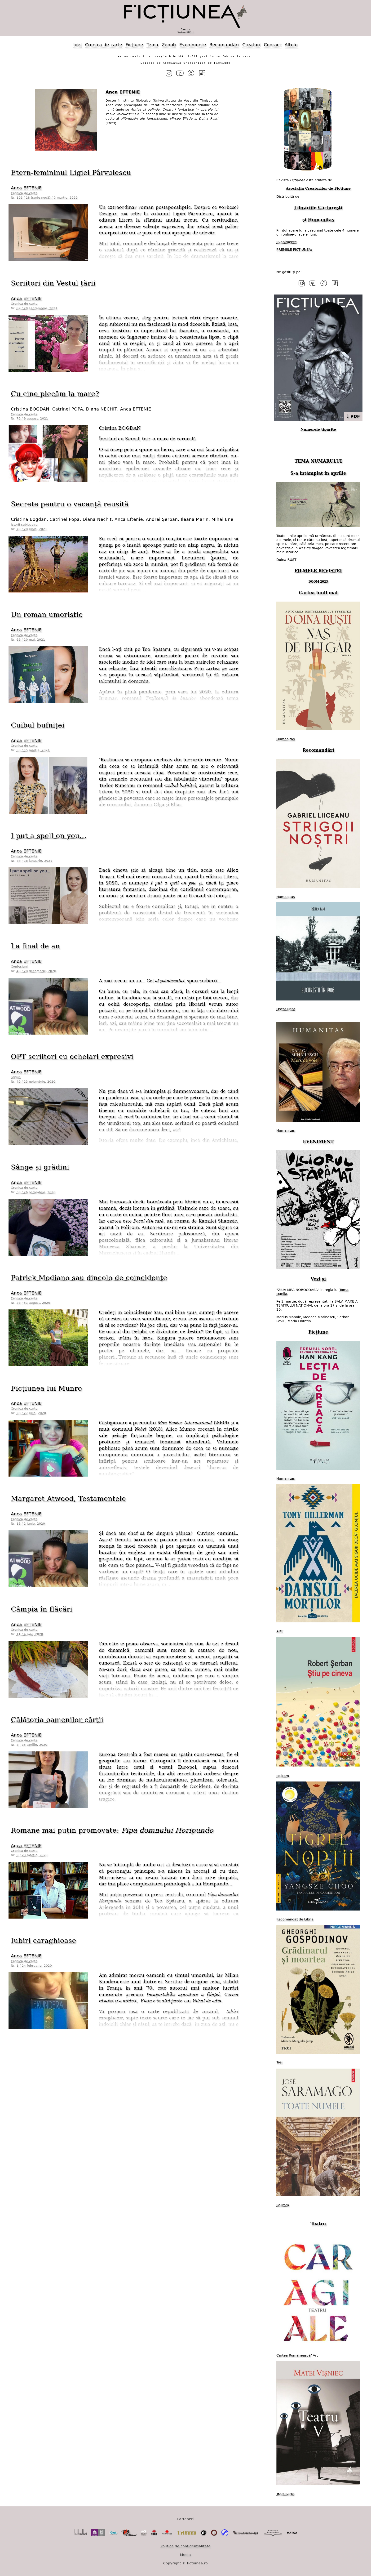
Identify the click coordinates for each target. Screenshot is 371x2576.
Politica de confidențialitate (185, 2546)
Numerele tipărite (318, 429)
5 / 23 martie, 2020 (32, 1855)
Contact (272, 44)
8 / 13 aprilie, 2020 (32, 1744)
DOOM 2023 (318, 581)
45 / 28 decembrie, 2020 (36, 971)
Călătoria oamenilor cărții (57, 1720)
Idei (77, 44)
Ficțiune (134, 44)
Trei (279, 2062)
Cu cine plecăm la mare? (55, 394)
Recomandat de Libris (294, 1919)
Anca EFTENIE (26, 187)
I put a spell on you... (48, 836)
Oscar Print (285, 1009)
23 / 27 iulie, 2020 (31, 1413)
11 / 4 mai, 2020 (30, 1634)
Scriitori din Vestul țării (53, 283)
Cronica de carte (103, 44)
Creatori (251, 44)
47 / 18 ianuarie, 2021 (35, 860)
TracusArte (285, 2494)
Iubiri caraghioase (43, 1941)
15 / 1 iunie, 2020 (31, 1523)
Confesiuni (19, 966)
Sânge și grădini (40, 1167)
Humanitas (321, 219)
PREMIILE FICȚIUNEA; (294, 249)
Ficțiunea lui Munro (46, 1388)
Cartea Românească (293, 2355)
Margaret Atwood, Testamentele (68, 1499)
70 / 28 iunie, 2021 (32, 529)
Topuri (16, 1077)
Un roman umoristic (47, 615)
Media (185, 2555)
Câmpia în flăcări (41, 1609)
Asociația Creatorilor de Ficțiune (318, 188)
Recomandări (224, 44)
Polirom (282, 1776)
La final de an (35, 946)
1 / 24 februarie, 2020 (34, 1965)
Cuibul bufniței (37, 725)
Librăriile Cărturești (318, 207)
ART (279, 1631)
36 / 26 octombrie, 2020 (36, 1192)
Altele (291, 44)
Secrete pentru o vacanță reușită (70, 504)
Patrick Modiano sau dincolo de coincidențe (89, 1278)
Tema (152, 44)
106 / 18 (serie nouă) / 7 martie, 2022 (47, 197)
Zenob (169, 44)
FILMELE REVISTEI (318, 570)
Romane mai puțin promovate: (112, 1830)
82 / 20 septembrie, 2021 (37, 308)
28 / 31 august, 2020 (33, 1302)
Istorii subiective (24, 524)
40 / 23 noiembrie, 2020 (36, 1081)
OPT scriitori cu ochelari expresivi (72, 1057)
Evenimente (192, 44)
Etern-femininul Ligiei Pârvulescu (71, 173)
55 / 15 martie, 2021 (33, 750)
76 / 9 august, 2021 (32, 418)
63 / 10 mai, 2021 (31, 639)
